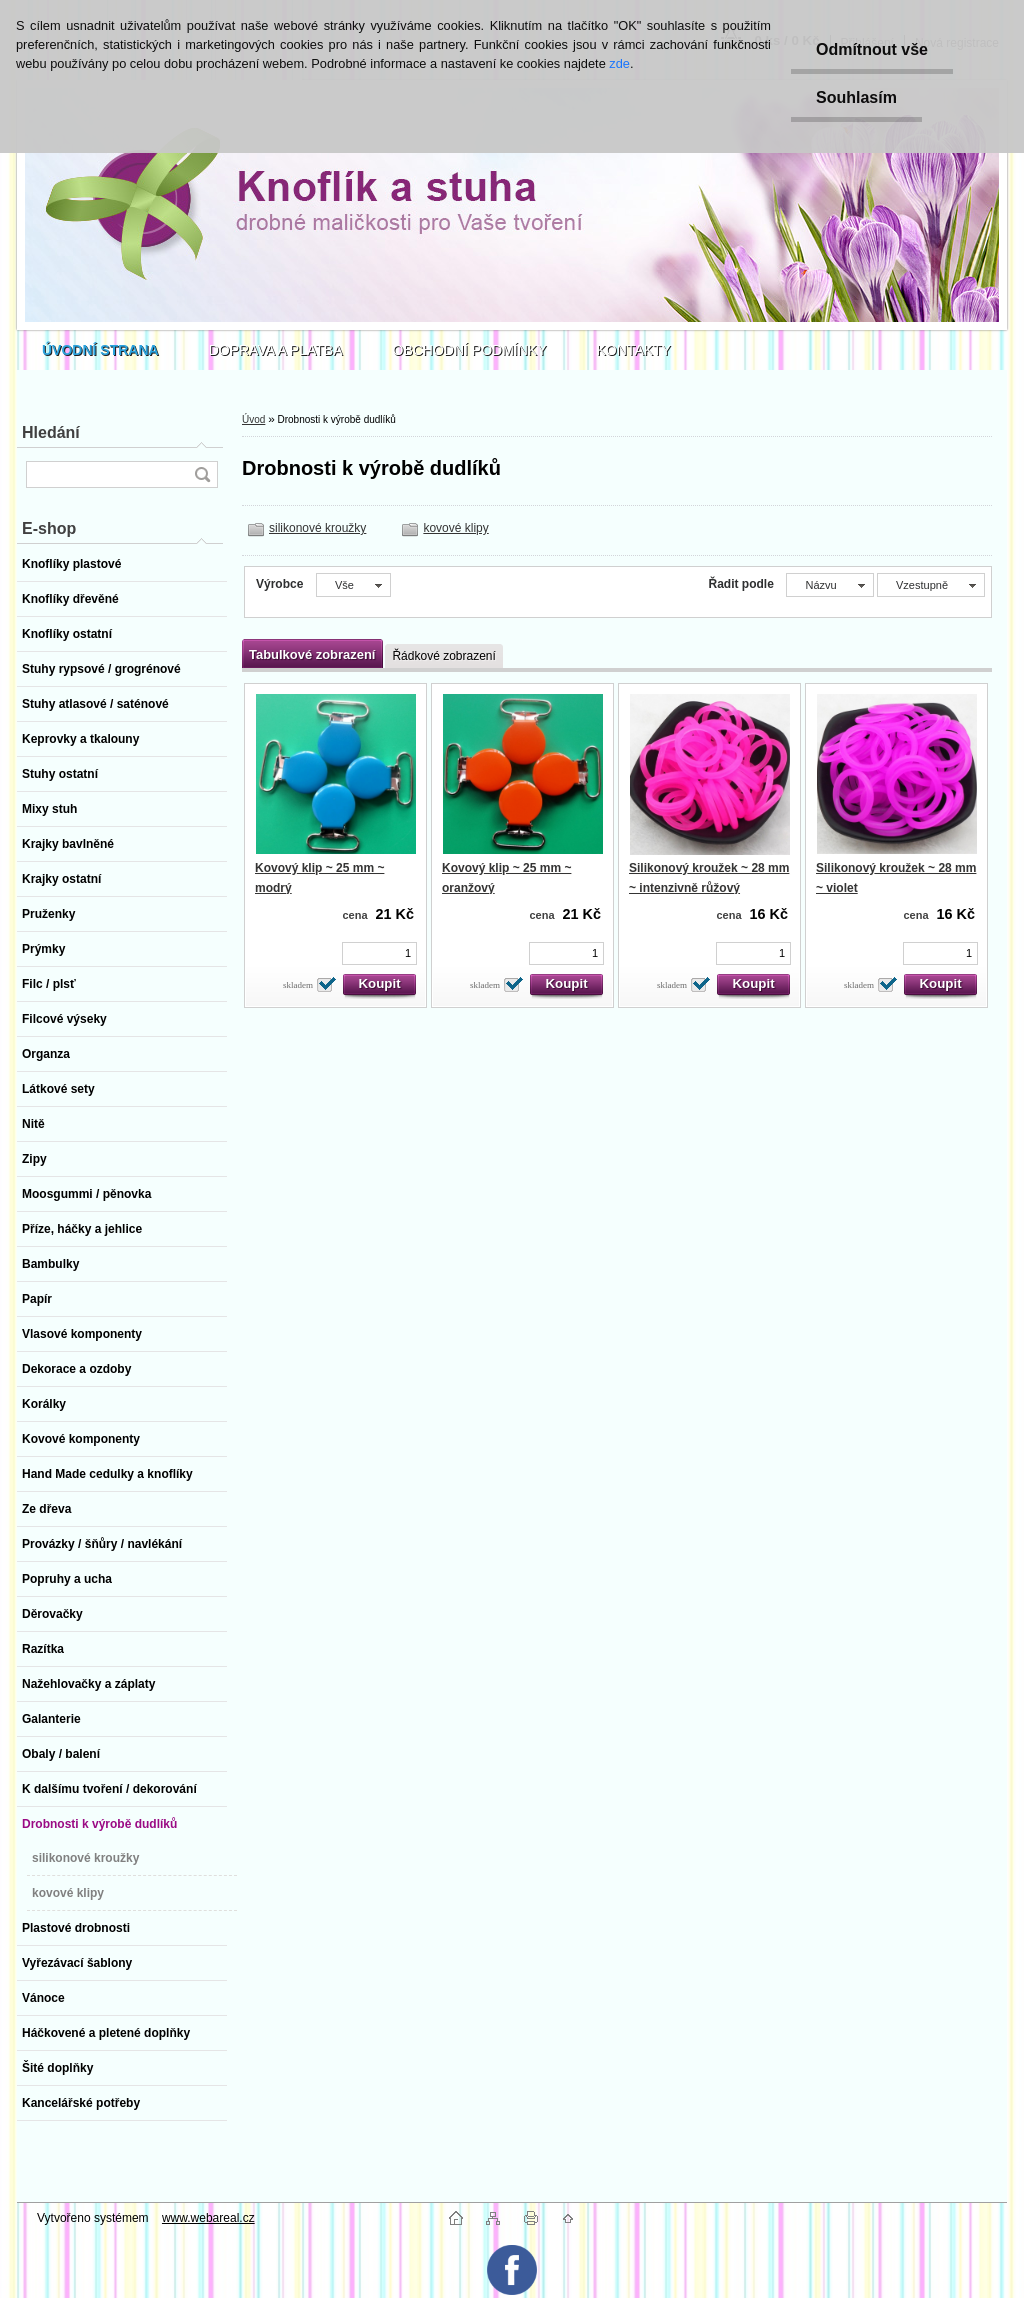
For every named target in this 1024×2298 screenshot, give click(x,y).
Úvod (253, 419)
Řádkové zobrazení (443, 656)
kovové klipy (455, 528)
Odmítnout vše (872, 49)
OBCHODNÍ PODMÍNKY (470, 350)
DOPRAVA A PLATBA (276, 350)
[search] (202, 474)
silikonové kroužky (317, 528)
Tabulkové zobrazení (312, 654)
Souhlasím (856, 97)
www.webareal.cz (208, 2218)
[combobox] (829, 585)
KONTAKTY (634, 350)
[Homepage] (100, 350)
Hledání (51, 432)
